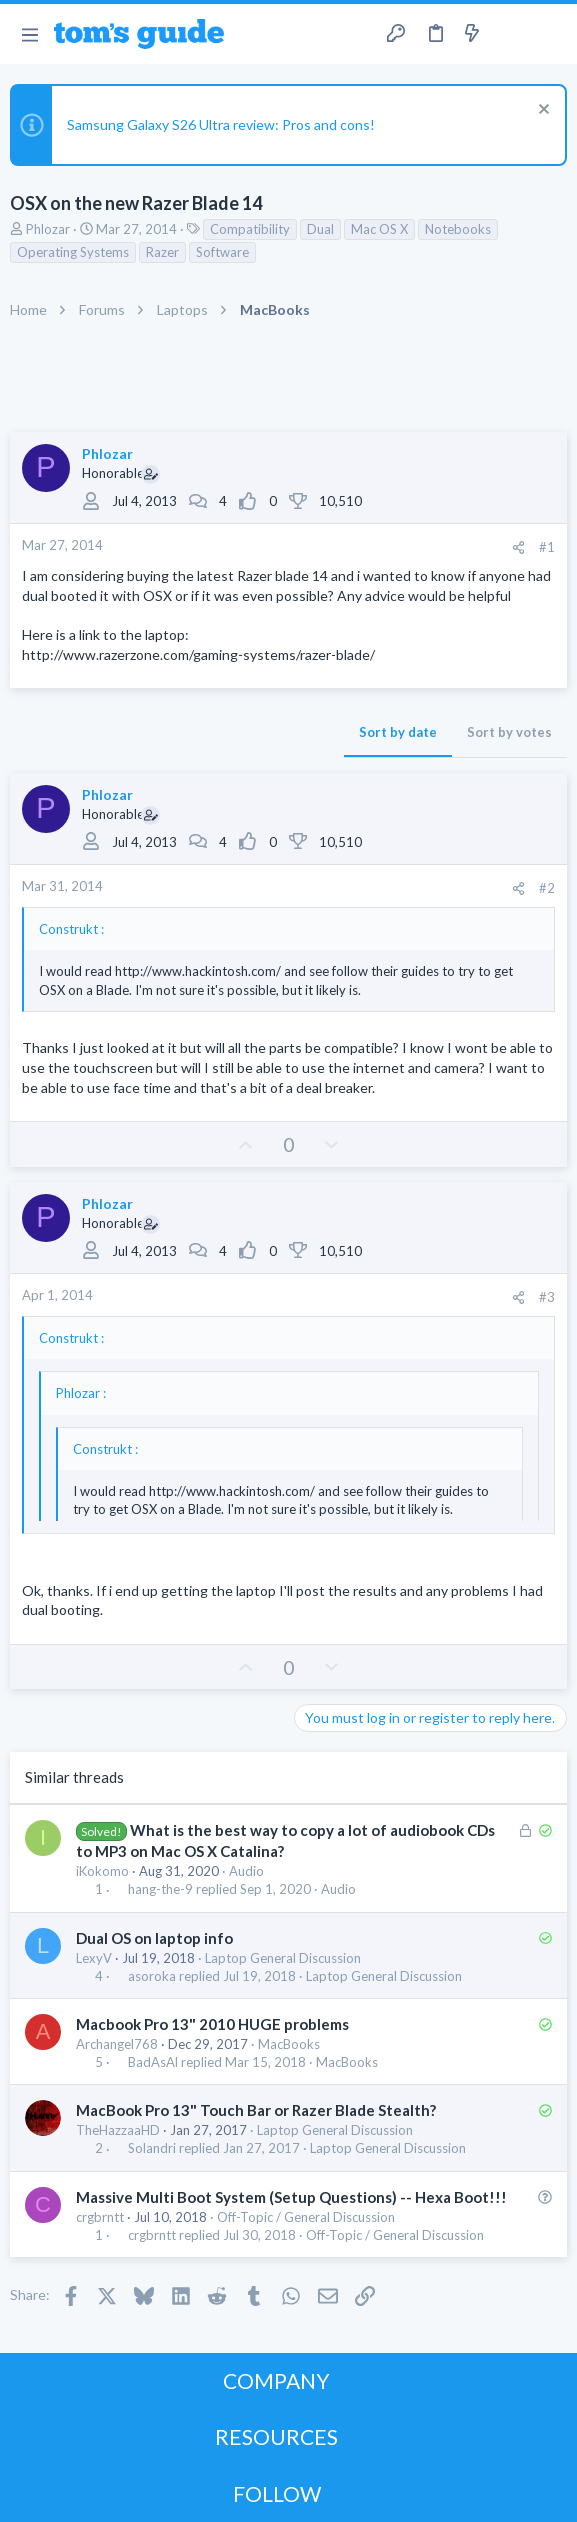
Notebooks (458, 229)
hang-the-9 (160, 1889)
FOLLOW (277, 2493)
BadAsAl (153, 2062)
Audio (246, 1871)
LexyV (94, 1958)
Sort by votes (509, 732)
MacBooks (289, 2044)
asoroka (152, 1976)
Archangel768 (117, 2044)
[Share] (518, 547)
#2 (547, 888)
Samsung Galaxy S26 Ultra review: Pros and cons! (221, 124)
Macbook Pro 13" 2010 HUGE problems (212, 2024)
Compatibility (250, 229)
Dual (320, 229)
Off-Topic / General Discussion (306, 2217)
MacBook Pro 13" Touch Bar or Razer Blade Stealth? (256, 2110)
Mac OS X (379, 229)
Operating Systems (73, 252)
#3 (547, 1297)
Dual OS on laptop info (154, 1938)
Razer (162, 252)
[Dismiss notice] (541, 111)
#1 (547, 547)
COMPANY (276, 2380)
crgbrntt (100, 2217)
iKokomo (102, 1871)
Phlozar (48, 229)
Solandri (152, 2148)
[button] (29, 34)
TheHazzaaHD (118, 2130)
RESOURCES (276, 2436)
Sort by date (398, 732)
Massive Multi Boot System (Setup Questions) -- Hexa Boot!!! (291, 2197)
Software (222, 252)
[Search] (550, 34)
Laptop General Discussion (283, 1958)
